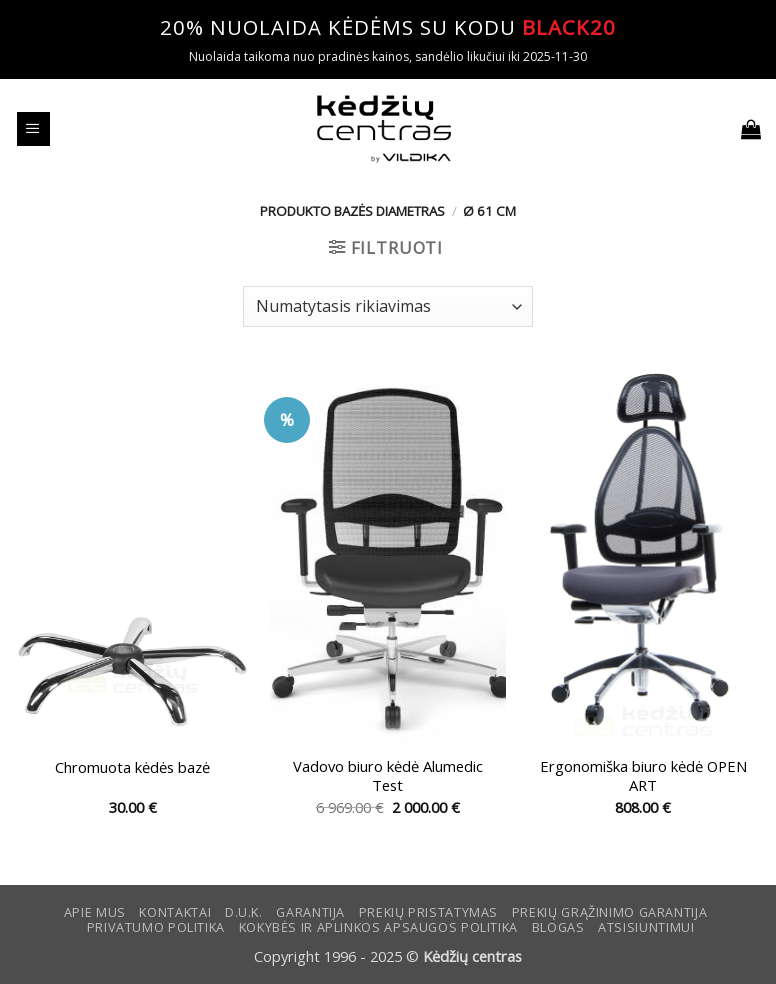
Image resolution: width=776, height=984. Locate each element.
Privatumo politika (156, 927)
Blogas (558, 927)
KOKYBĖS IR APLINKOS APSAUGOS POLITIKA (378, 927)
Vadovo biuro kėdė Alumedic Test (388, 776)
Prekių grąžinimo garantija (609, 912)
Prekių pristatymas (428, 912)
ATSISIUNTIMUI (646, 927)
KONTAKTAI (175, 912)
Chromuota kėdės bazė (132, 767)
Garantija (310, 912)
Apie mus (95, 912)
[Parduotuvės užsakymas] (388, 306)
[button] (33, 129)
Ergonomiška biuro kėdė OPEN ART (643, 776)
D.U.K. (244, 912)
